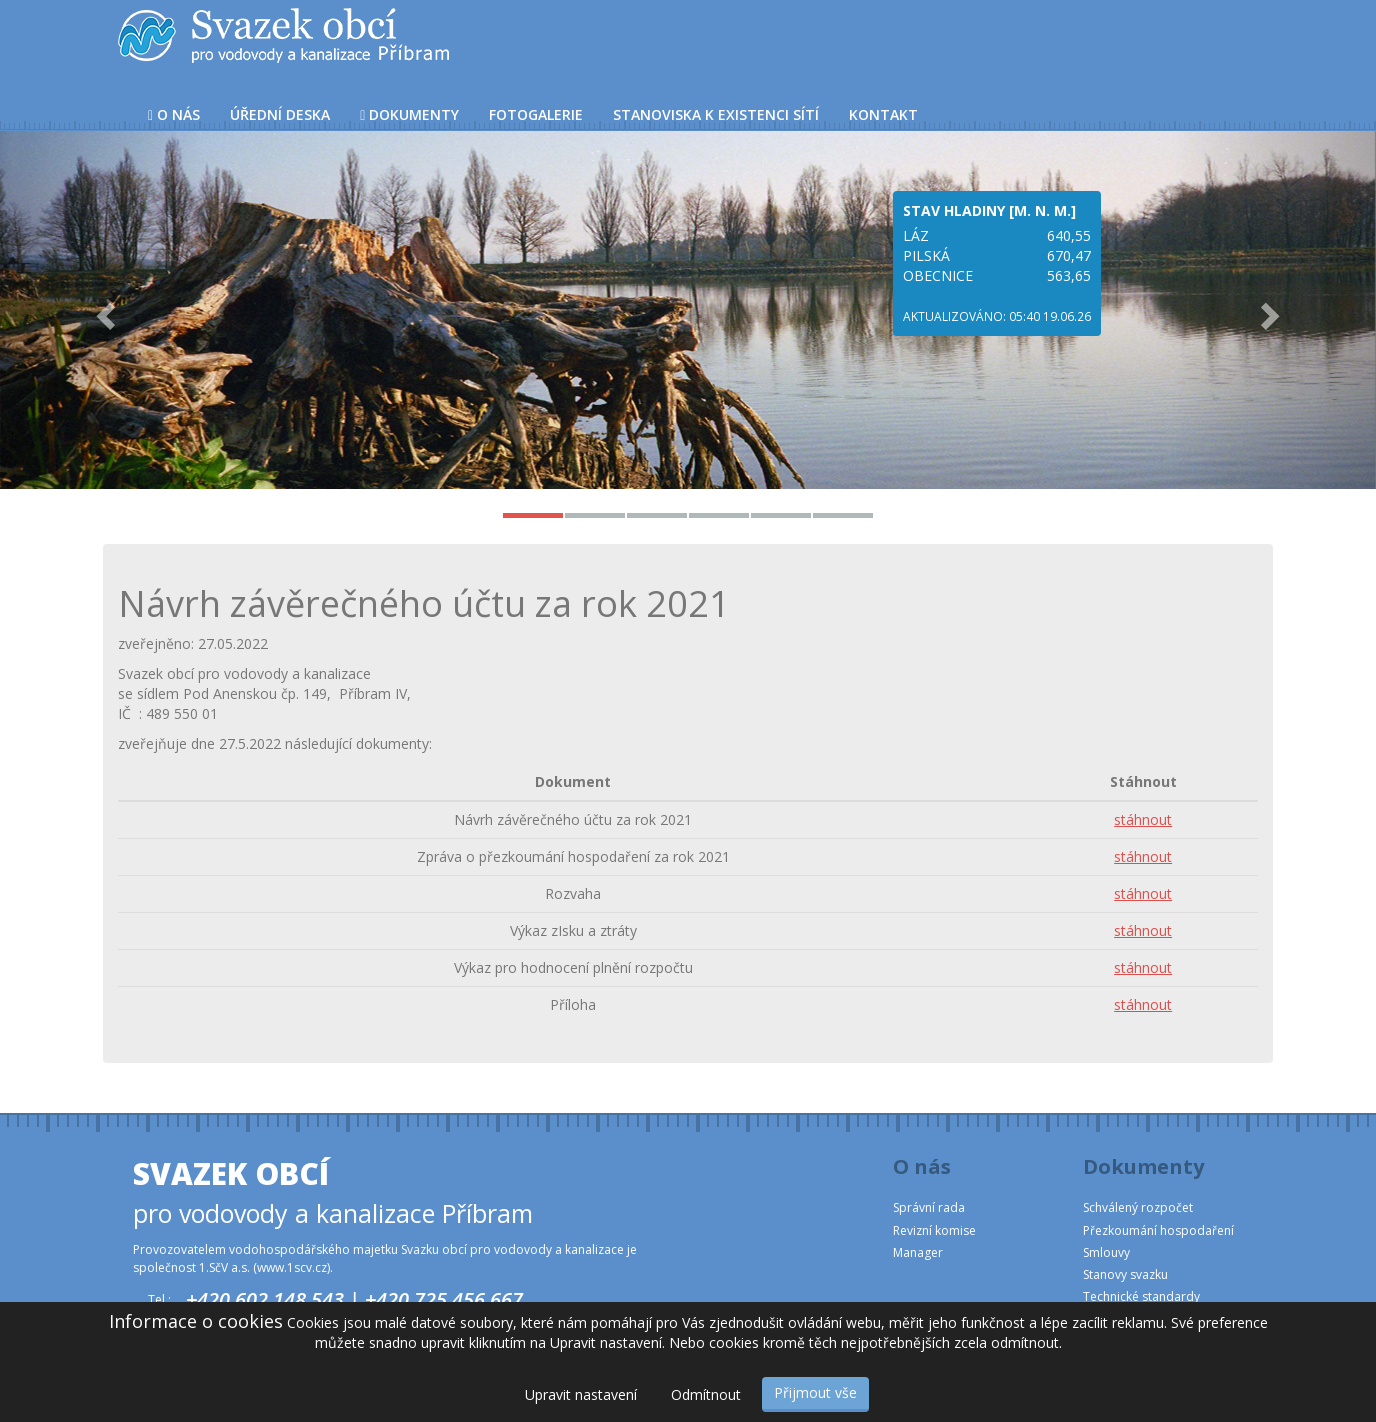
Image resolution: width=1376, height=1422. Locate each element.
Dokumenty (409, 114)
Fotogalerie (536, 114)
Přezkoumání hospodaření (1158, 1230)
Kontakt (883, 114)
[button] (103, 310)
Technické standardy (1141, 1296)
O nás (174, 114)
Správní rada (929, 1207)
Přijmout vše (815, 1392)
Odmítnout (706, 1394)
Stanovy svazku (1125, 1274)
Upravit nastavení (581, 1394)
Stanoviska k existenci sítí (716, 114)
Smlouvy (1106, 1252)
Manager (918, 1252)
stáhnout (1143, 819)
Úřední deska (280, 114)
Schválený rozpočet (1138, 1207)
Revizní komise (934, 1230)
